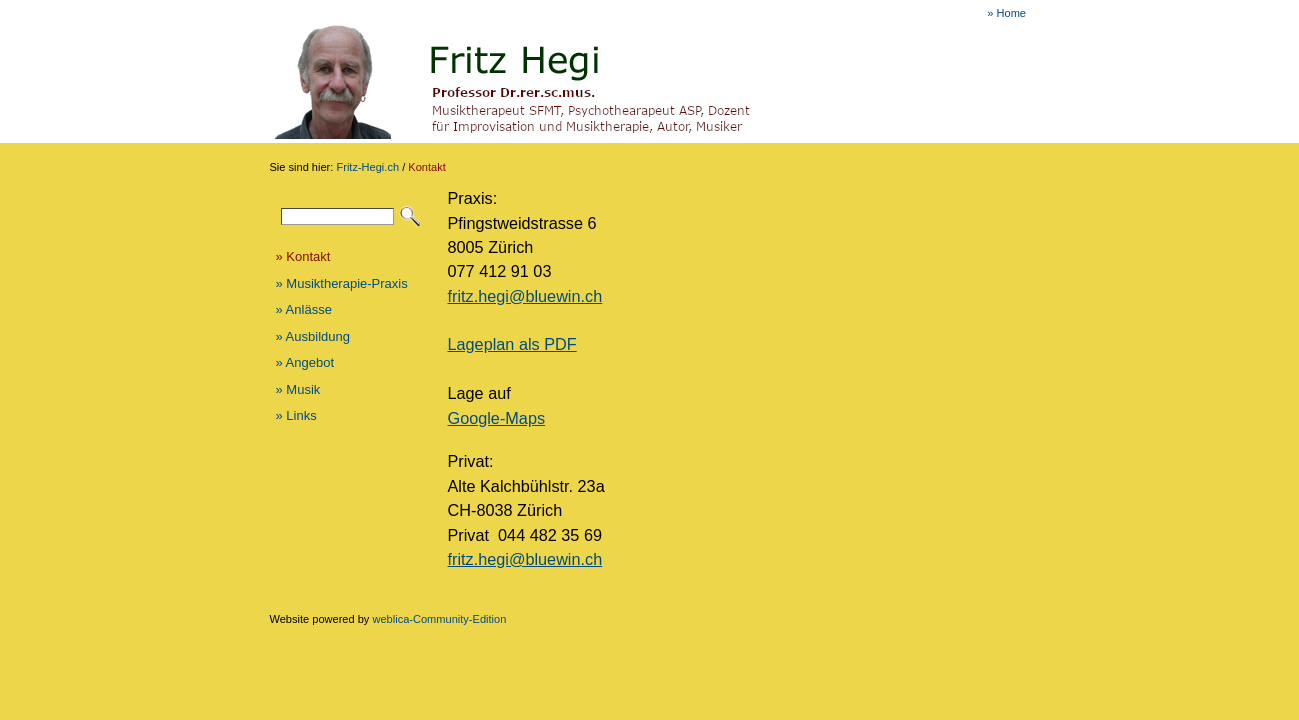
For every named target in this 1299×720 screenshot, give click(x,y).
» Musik (298, 389)
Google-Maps (497, 418)
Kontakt (426, 167)
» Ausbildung (313, 336)
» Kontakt (303, 256)
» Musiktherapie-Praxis (342, 283)
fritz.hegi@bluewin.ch (525, 296)
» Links (296, 415)
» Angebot (305, 362)
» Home (1006, 13)
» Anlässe (304, 309)
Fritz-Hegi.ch (367, 167)
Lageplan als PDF (512, 344)
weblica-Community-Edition (439, 619)
